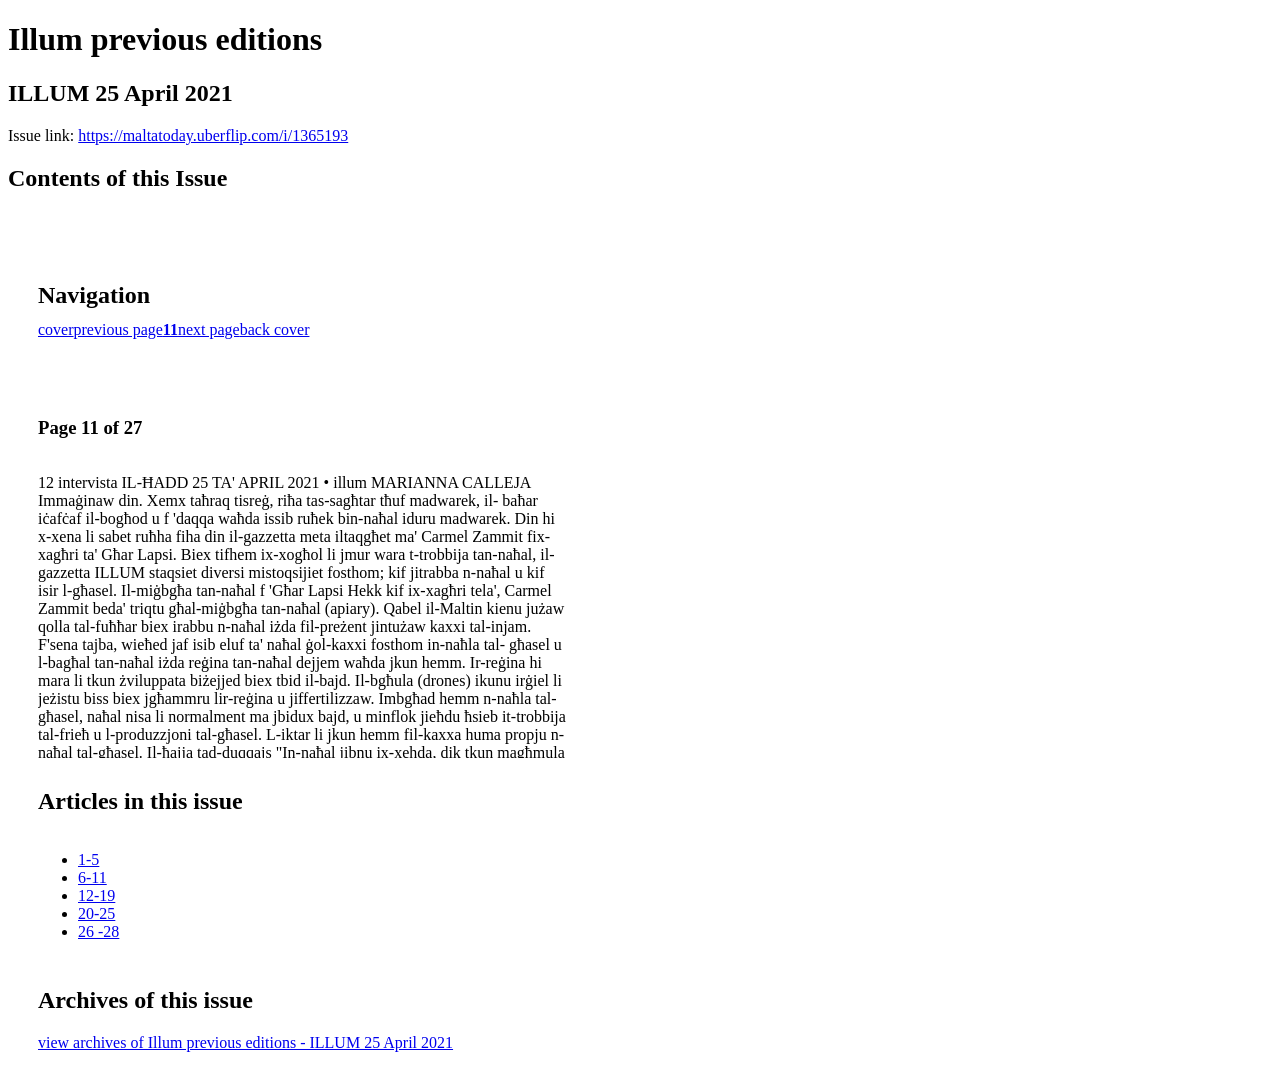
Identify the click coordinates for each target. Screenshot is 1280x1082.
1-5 (88, 859)
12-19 (96, 895)
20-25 (96, 913)
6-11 (92, 877)
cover (56, 329)
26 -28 (98, 931)
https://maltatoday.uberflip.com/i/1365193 (213, 135)
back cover (275, 329)
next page (209, 329)
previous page (118, 329)
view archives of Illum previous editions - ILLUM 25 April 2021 (245, 1042)
